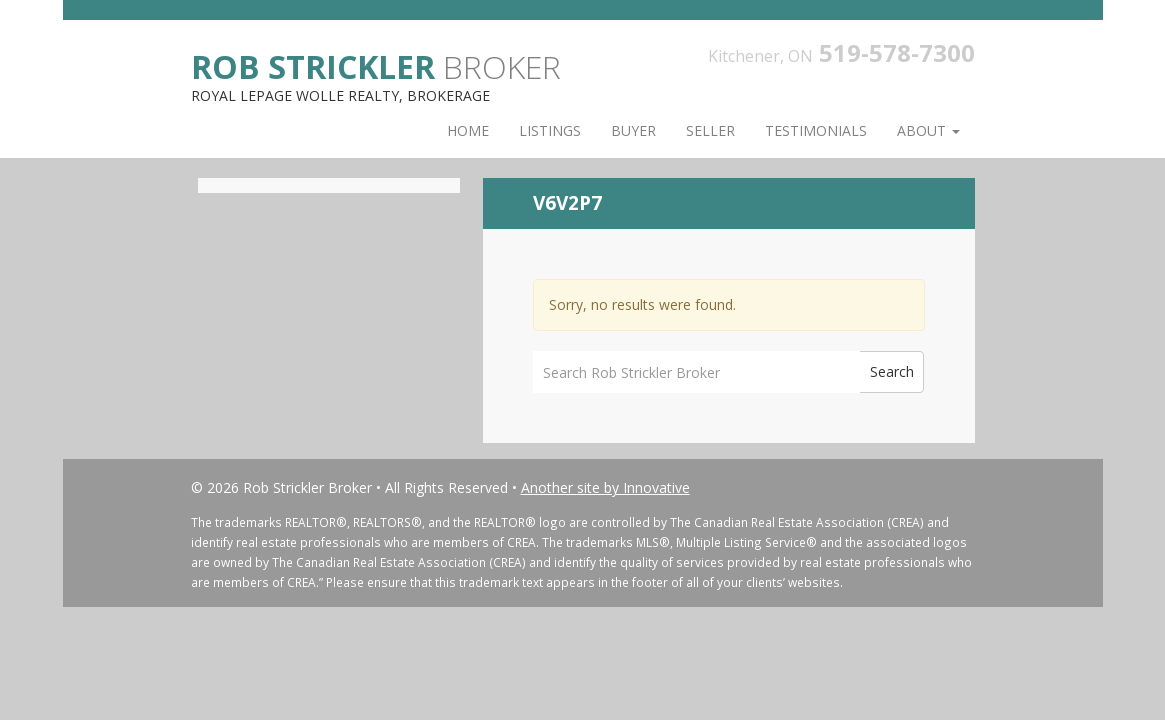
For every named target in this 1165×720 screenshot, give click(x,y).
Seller (710, 130)
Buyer (633, 130)
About (928, 130)
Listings (550, 130)
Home (468, 130)
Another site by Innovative (605, 487)
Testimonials (816, 130)
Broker (376, 65)
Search (892, 371)
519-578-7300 (897, 52)
